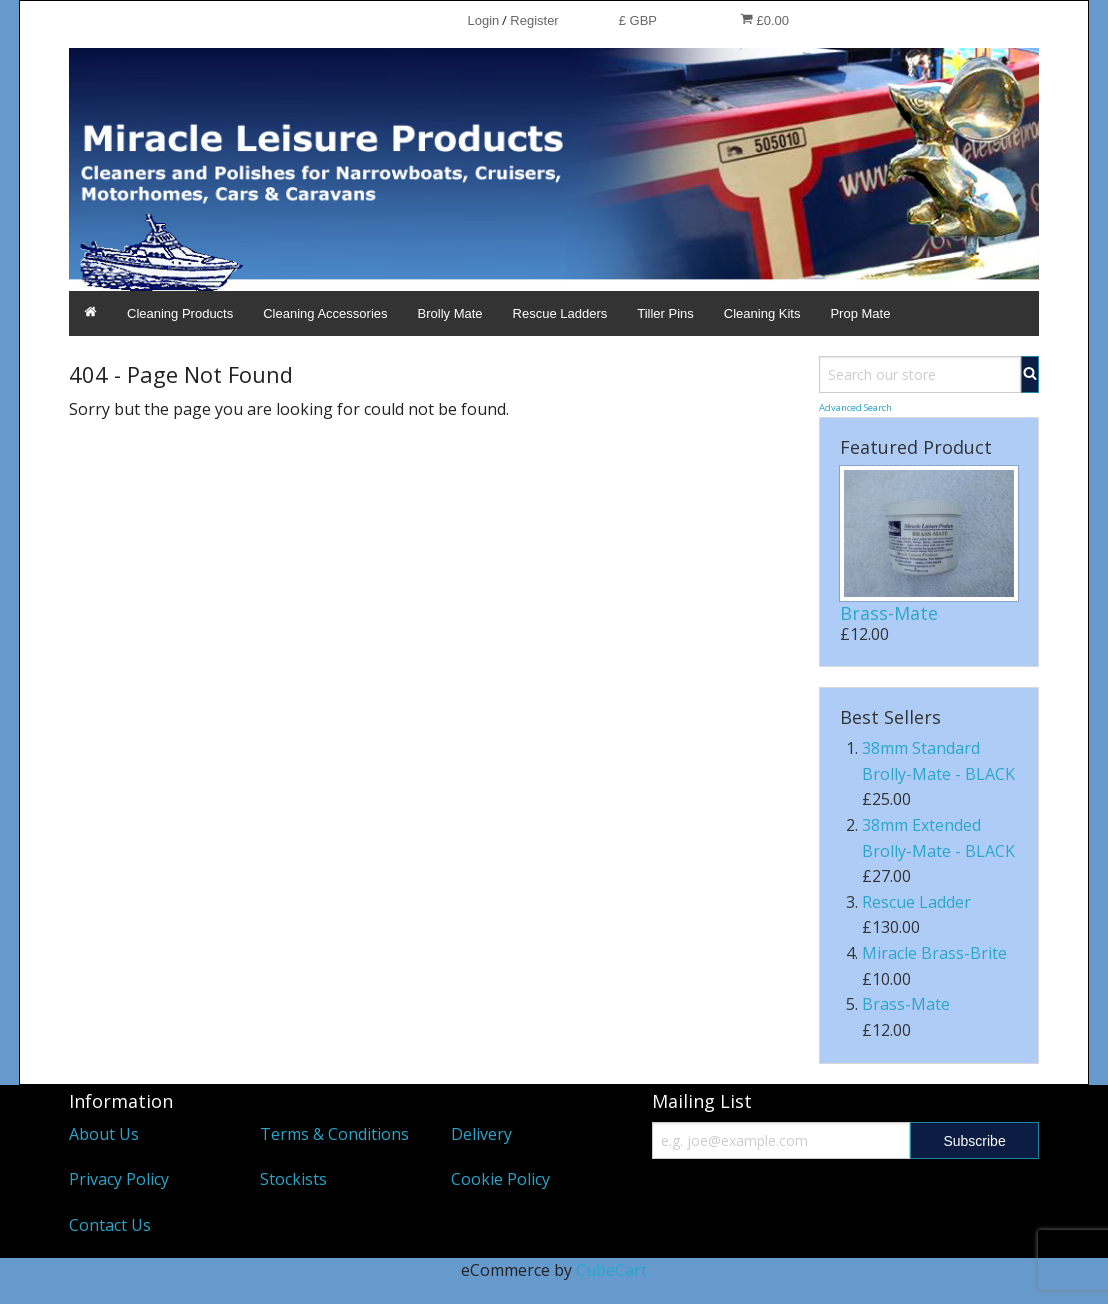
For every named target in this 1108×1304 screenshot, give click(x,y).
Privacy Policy (119, 1179)
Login (483, 20)
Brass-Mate (889, 613)
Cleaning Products (180, 313)
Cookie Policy (500, 1179)
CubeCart (611, 1270)
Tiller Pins (665, 313)
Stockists (293, 1179)
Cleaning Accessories (325, 313)
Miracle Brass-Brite (934, 953)
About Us (104, 1134)
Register (534, 20)
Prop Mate (860, 313)
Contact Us (110, 1225)
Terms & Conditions (334, 1134)
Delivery (481, 1134)
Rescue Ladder (916, 902)
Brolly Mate (450, 313)
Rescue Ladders (560, 313)
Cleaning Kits (762, 313)
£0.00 (764, 20)
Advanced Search (855, 407)
